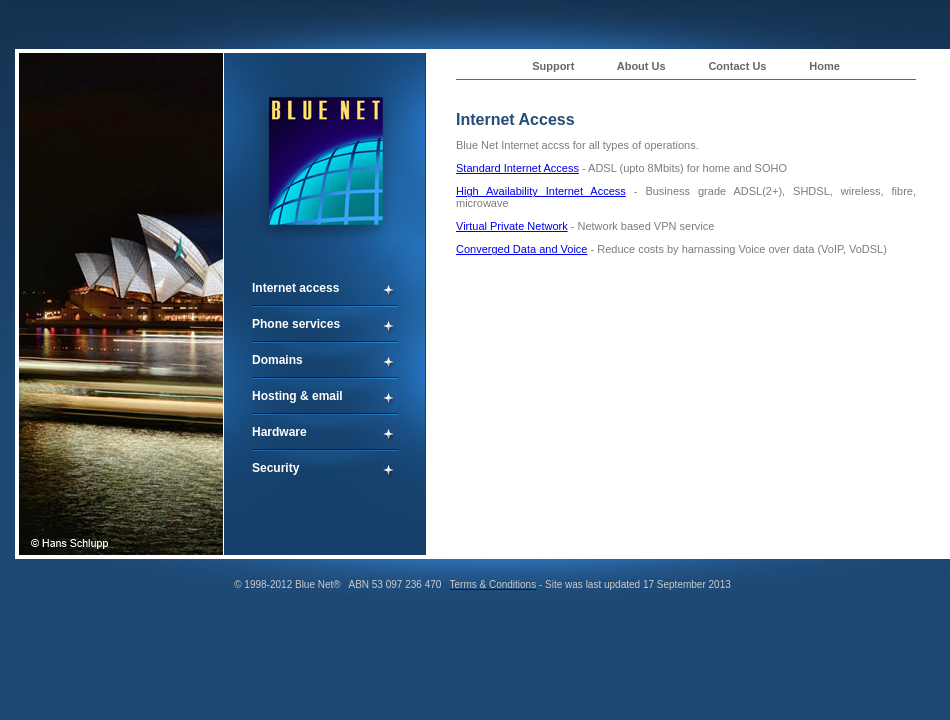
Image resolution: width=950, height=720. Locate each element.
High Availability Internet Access (541, 191)
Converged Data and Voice (521, 249)
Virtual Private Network (512, 226)
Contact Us (737, 66)
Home (824, 66)
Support (553, 66)
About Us (641, 66)
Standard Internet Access (517, 168)
